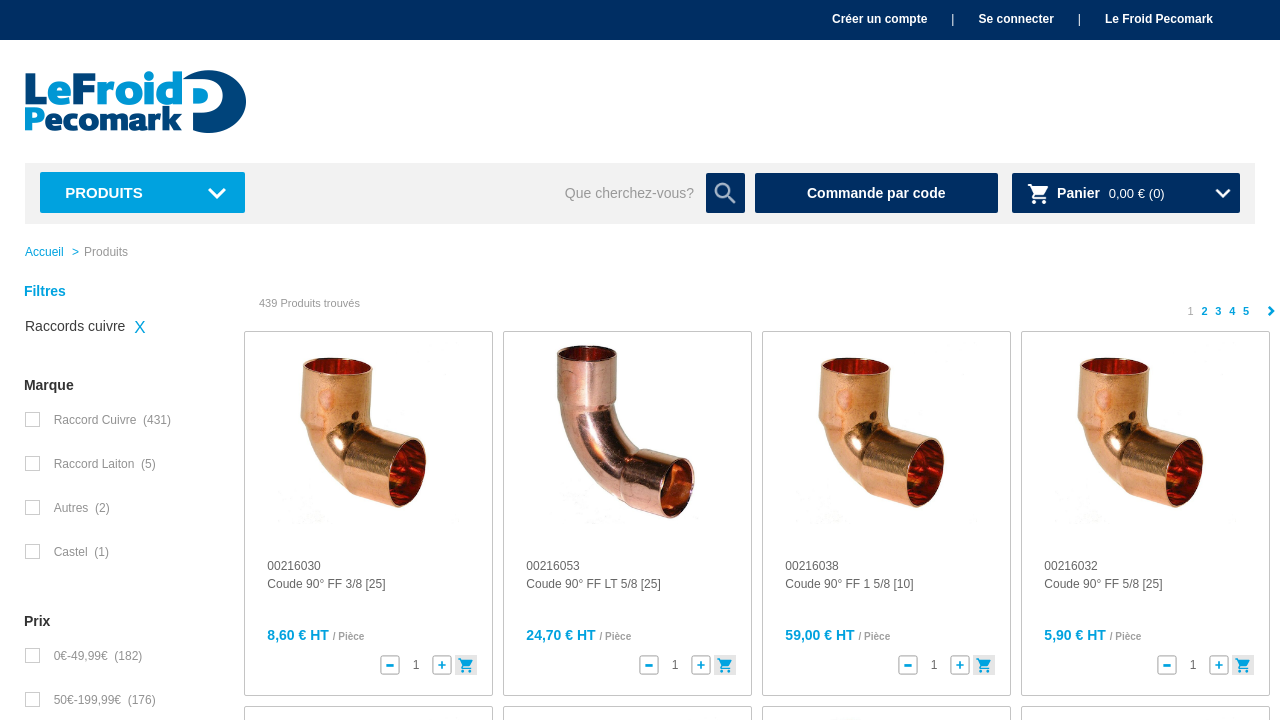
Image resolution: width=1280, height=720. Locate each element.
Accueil (44, 252)
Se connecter (1015, 19)
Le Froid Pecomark (1159, 19)
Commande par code (876, 193)
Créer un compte (879, 19)
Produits (104, 192)
